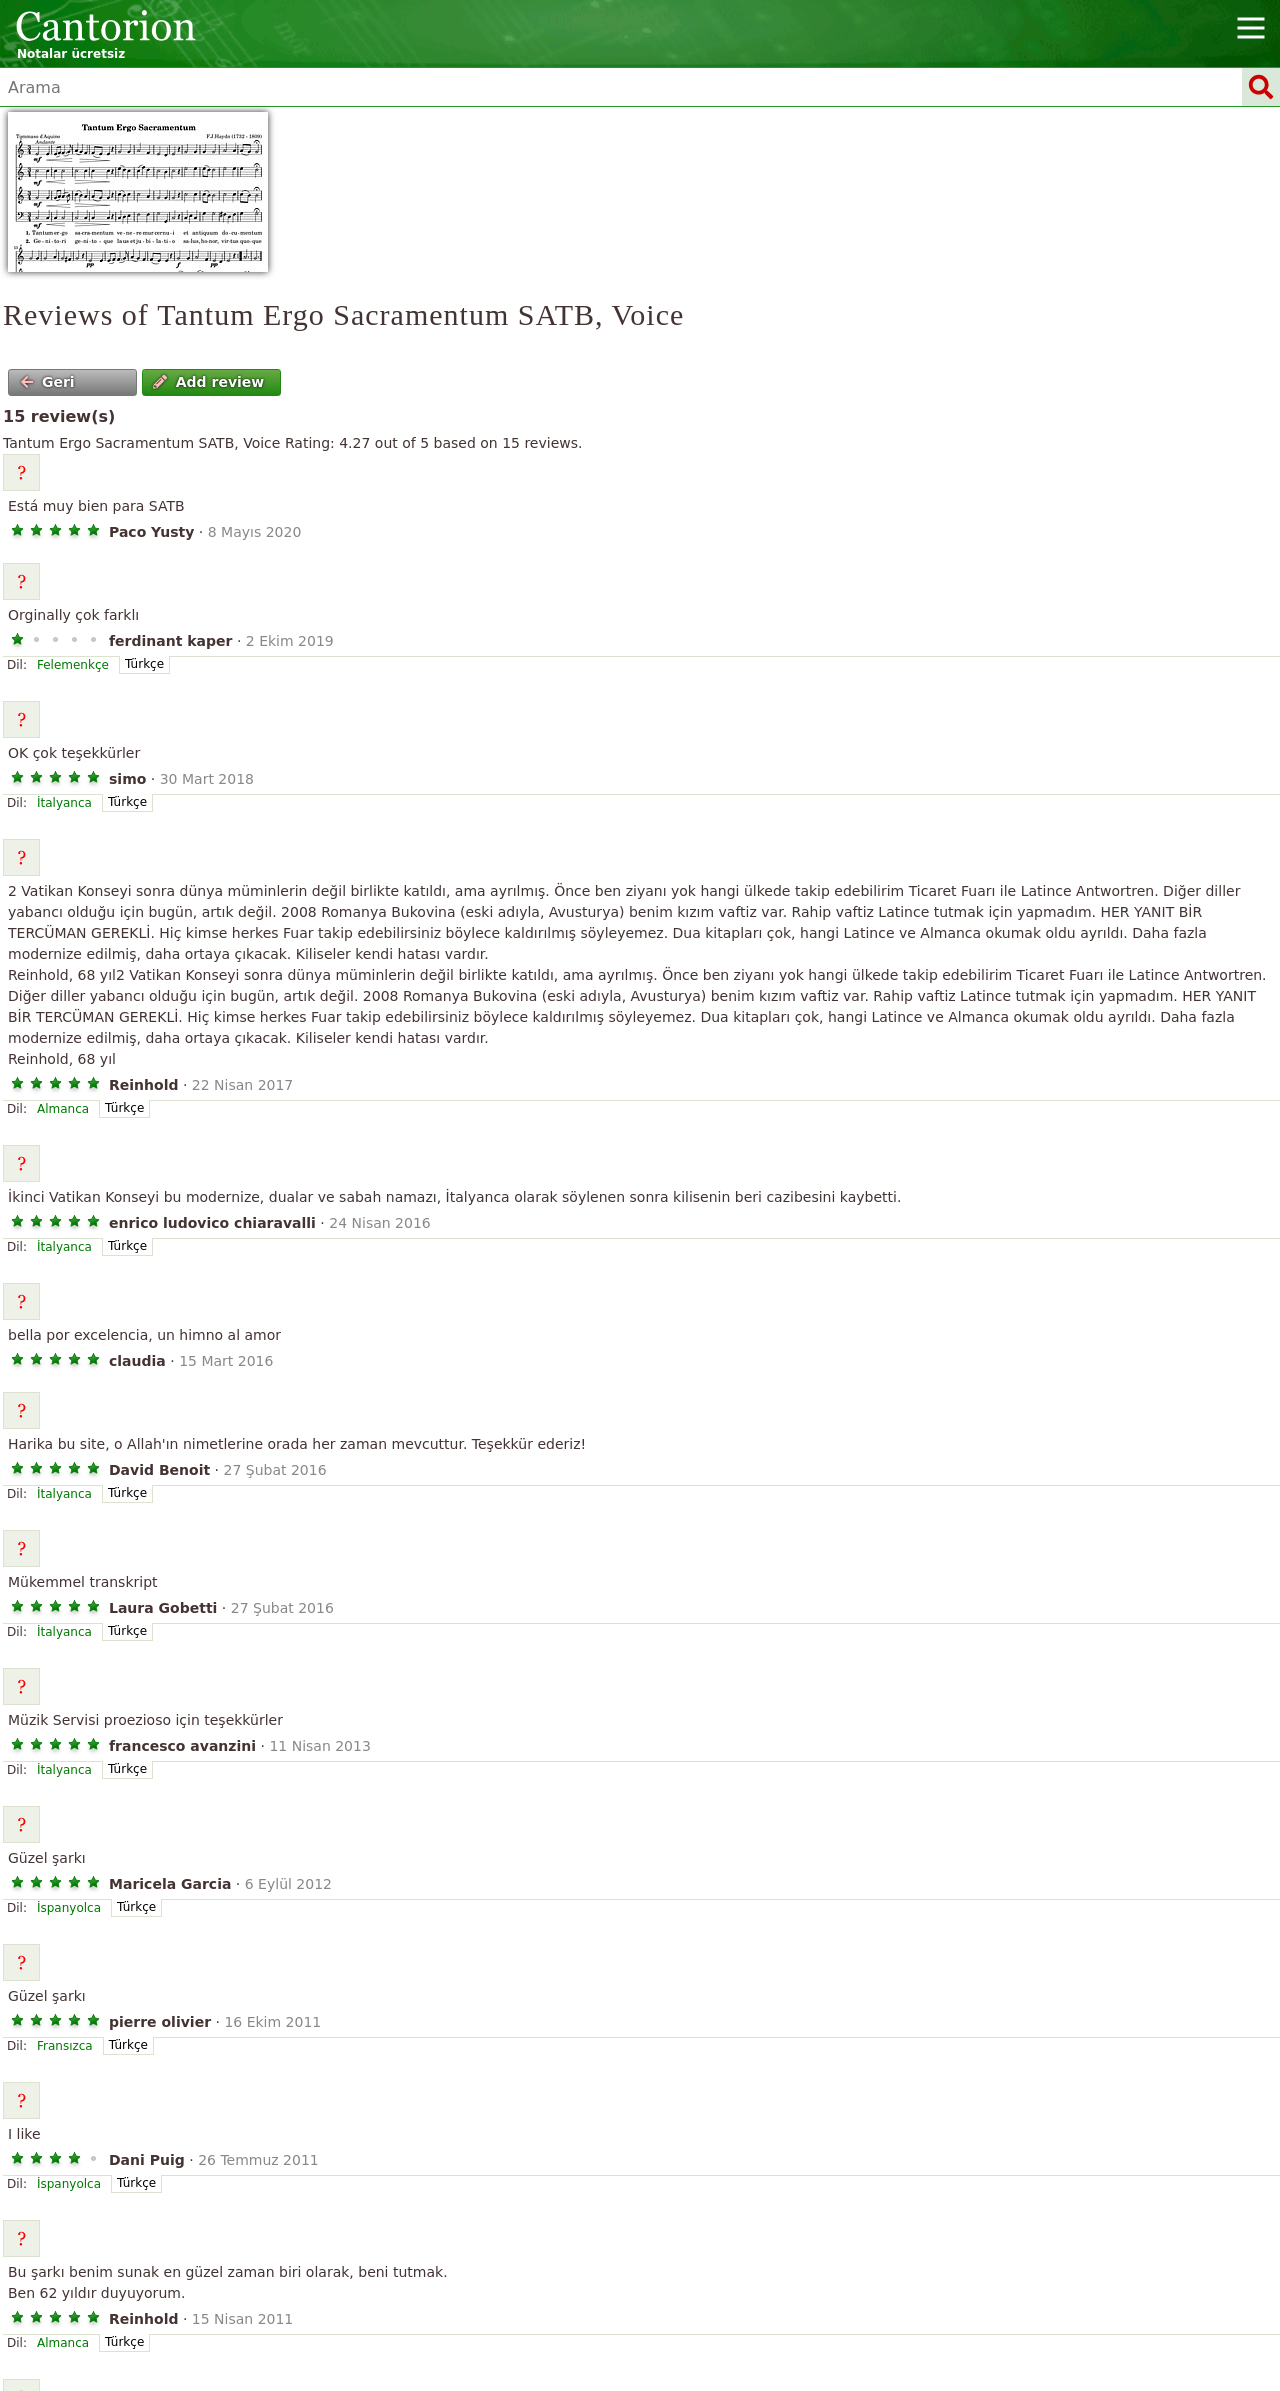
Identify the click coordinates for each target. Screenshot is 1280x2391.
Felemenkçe (73, 665)
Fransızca (65, 2046)
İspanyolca (69, 1908)
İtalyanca (64, 803)
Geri (47, 382)
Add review (208, 382)
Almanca (63, 1109)
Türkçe (144, 664)
